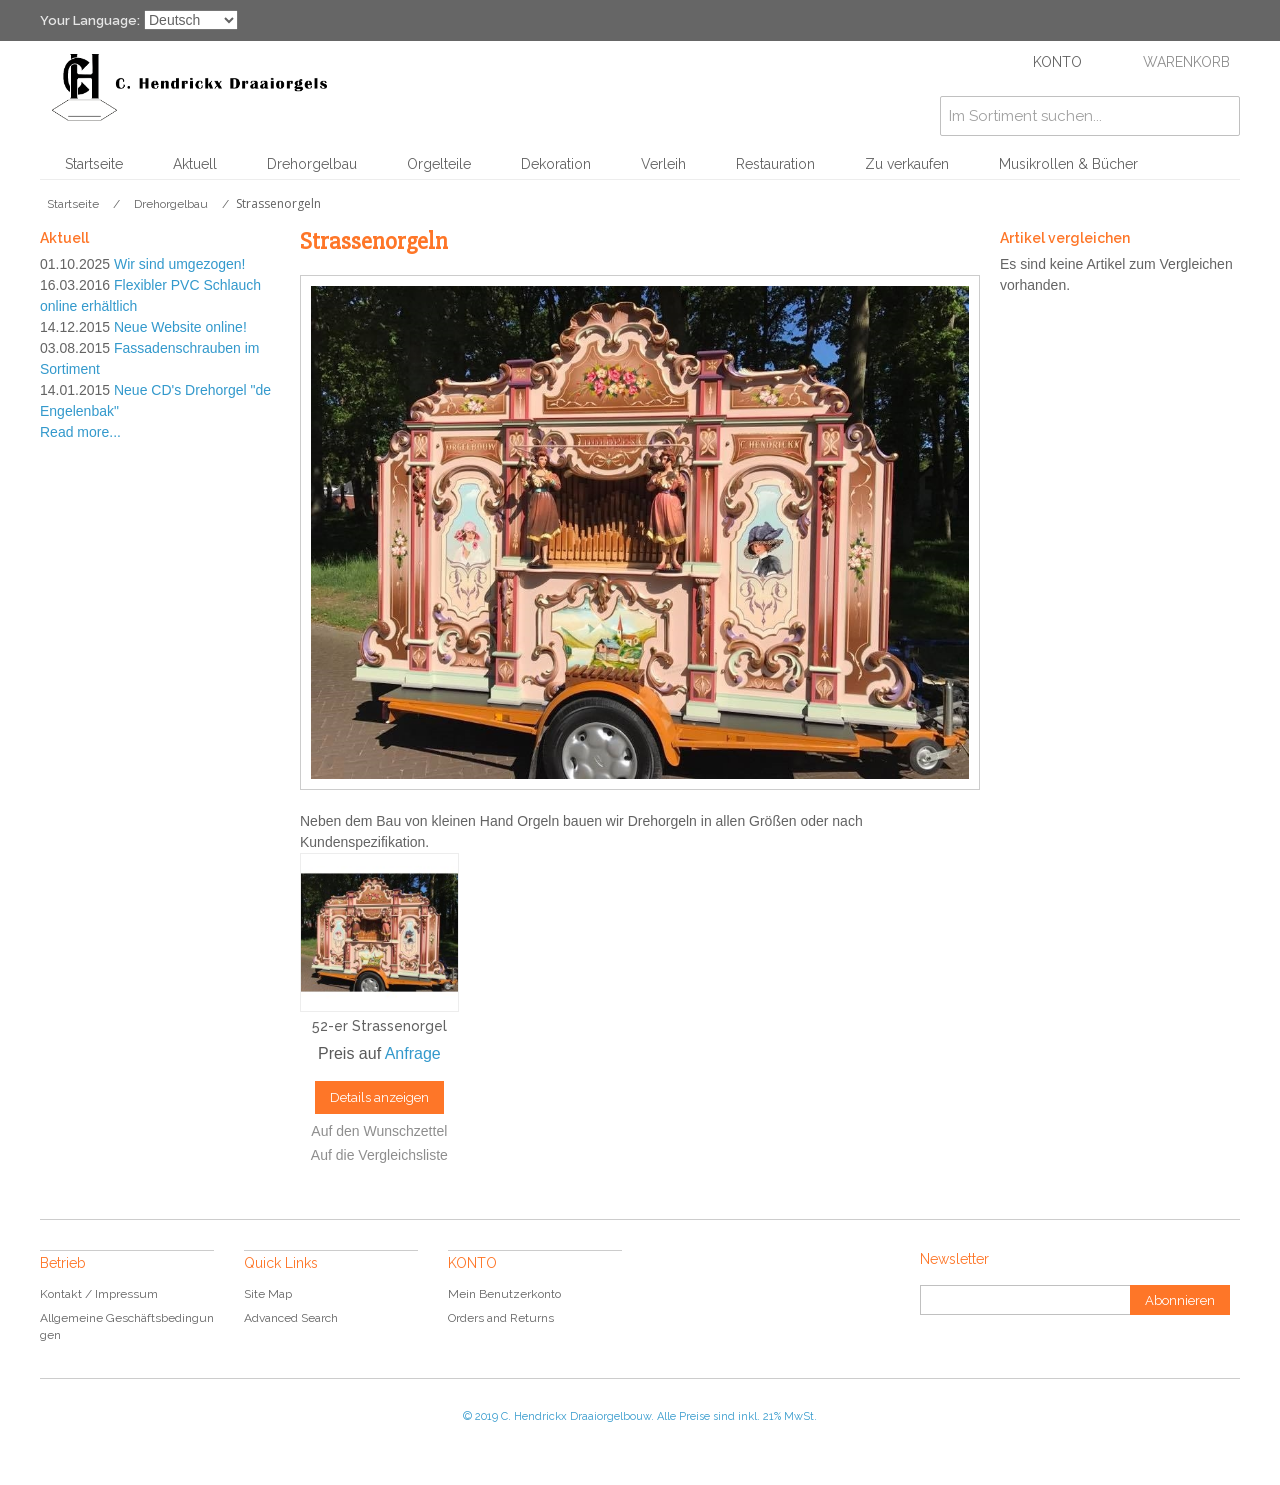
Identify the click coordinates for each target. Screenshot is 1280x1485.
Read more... (80, 432)
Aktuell (195, 164)
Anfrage (413, 1053)
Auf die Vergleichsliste (379, 1155)
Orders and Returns (501, 1318)
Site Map (268, 1294)
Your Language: (90, 20)
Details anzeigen (379, 1097)
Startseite (94, 164)
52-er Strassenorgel (379, 1026)
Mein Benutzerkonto (504, 1294)
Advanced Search (291, 1318)
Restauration (775, 164)
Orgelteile (439, 164)
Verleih (663, 164)
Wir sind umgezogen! (180, 264)
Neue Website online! (180, 327)
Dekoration (556, 164)
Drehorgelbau (312, 164)
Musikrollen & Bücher (1068, 164)
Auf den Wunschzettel (379, 1131)
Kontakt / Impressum (99, 1294)
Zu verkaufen (907, 164)
